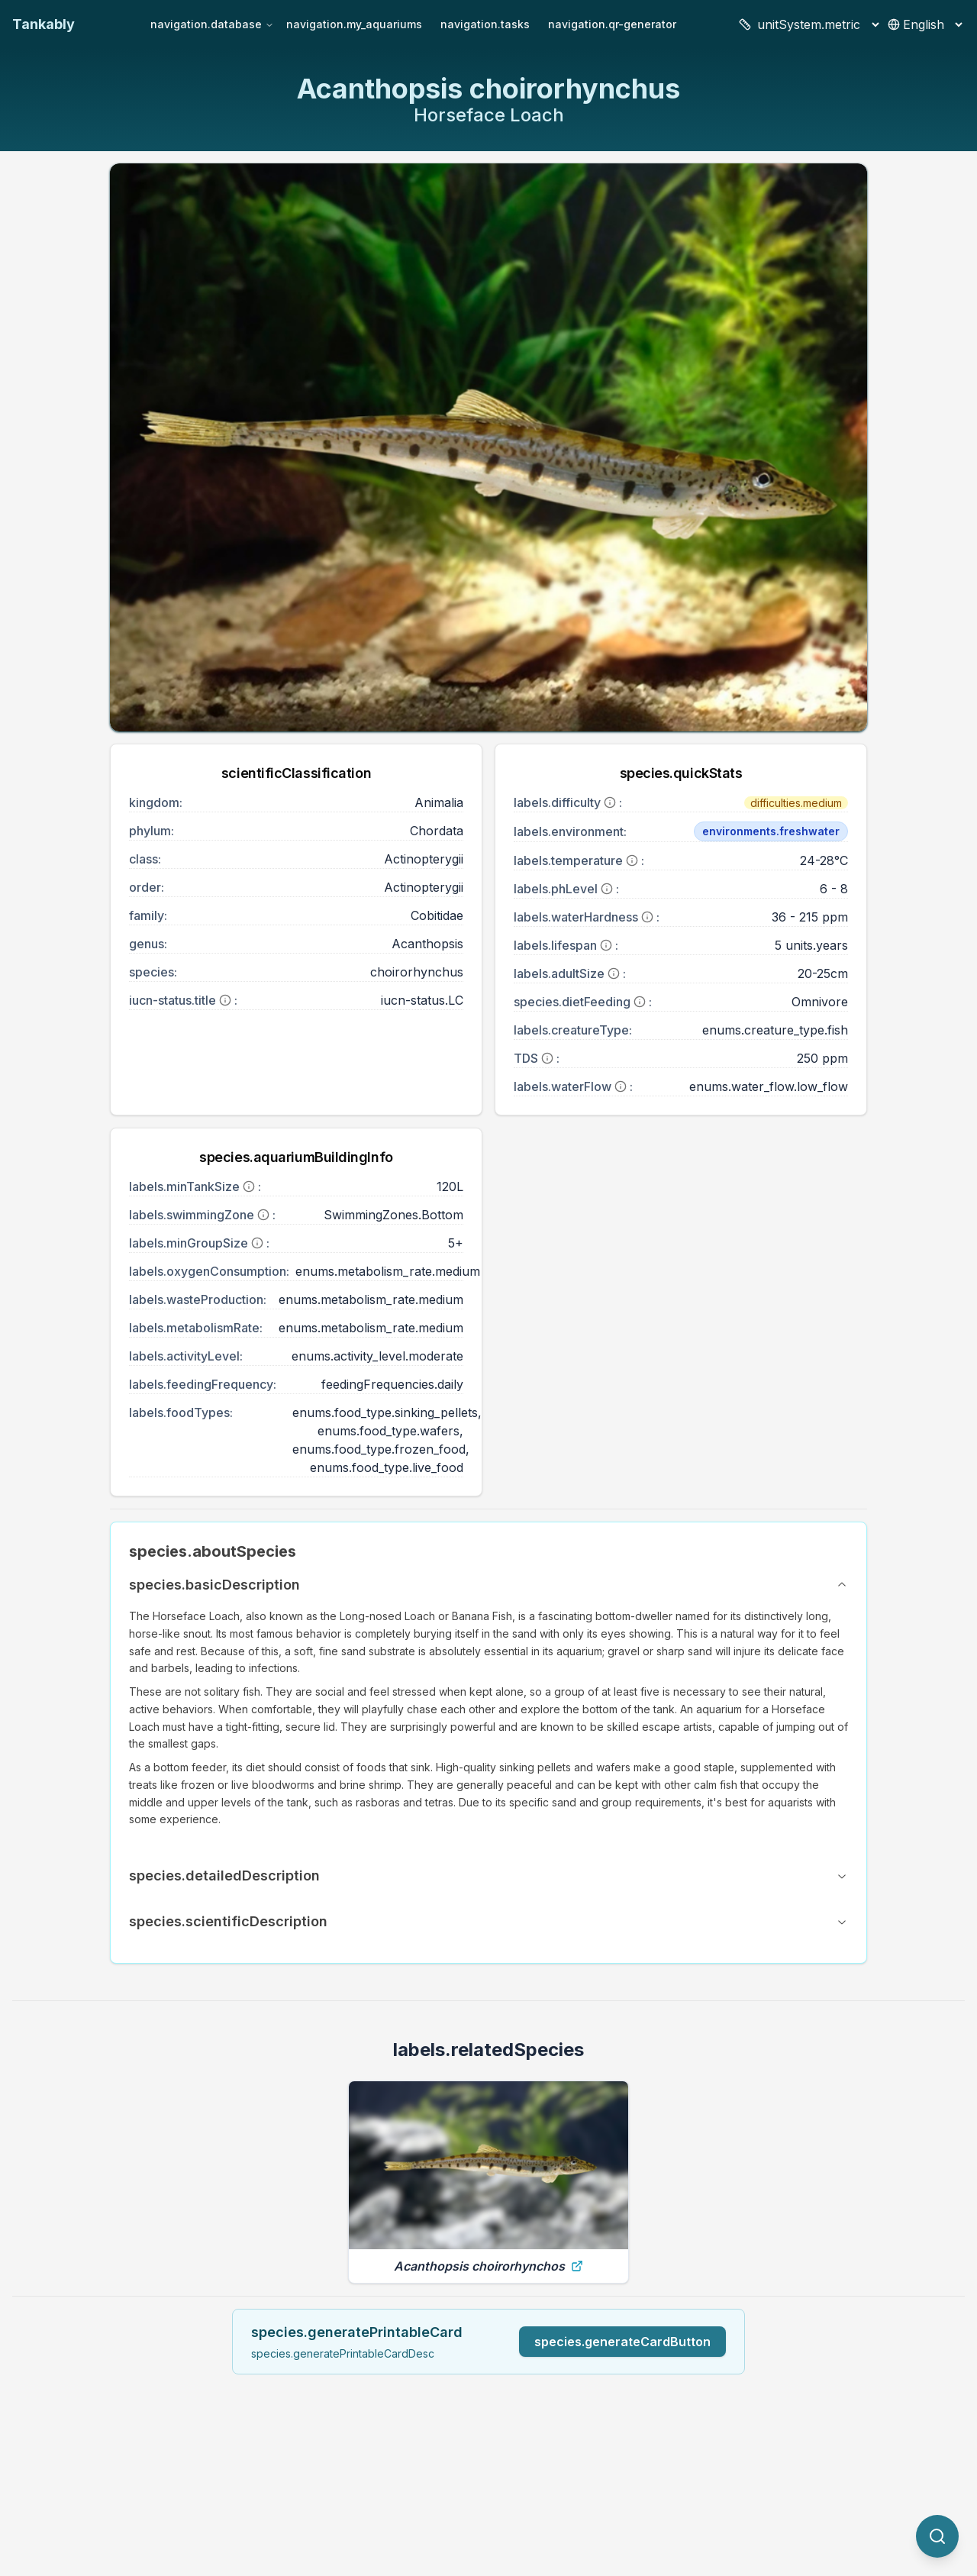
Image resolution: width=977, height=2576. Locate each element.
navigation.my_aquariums (354, 24)
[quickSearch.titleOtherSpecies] (937, 2536)
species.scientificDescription (488, 1921)
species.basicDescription (488, 1585)
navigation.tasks (485, 24)
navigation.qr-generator (612, 24)
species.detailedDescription (488, 1875)
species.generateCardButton (622, 2341)
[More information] (225, 1000)
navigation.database (212, 24)
